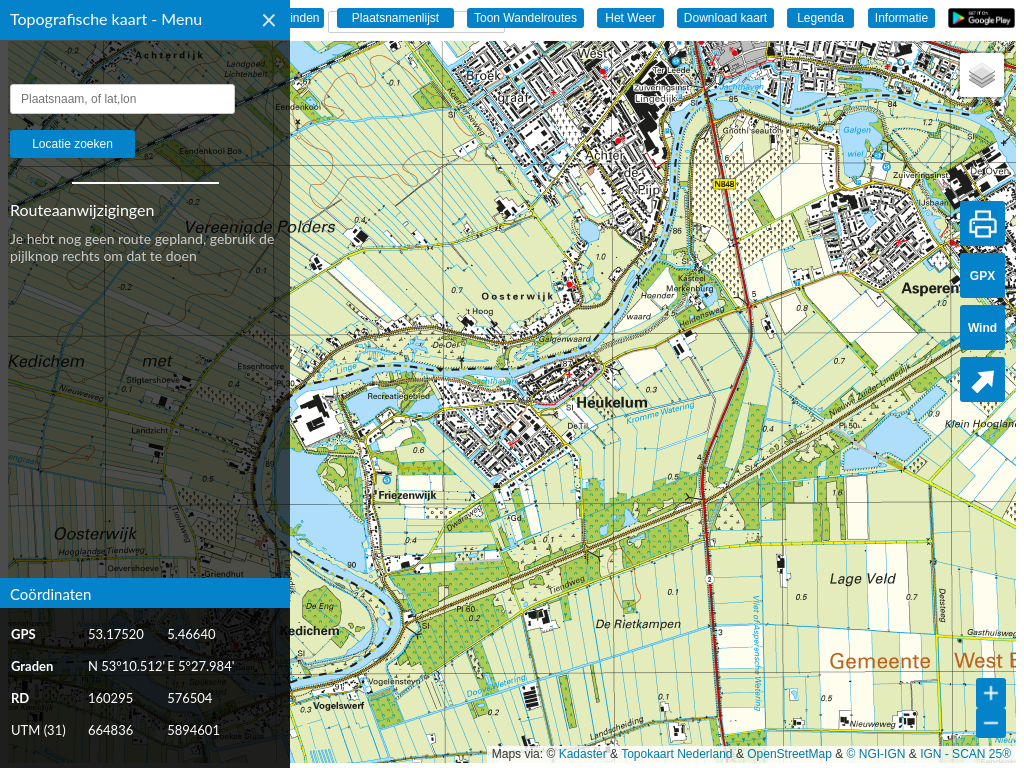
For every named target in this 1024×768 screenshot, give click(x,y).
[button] (982, 75)
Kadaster (583, 754)
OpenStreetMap (789, 754)
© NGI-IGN (876, 754)
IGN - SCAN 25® (965, 754)
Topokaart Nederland (676, 754)
